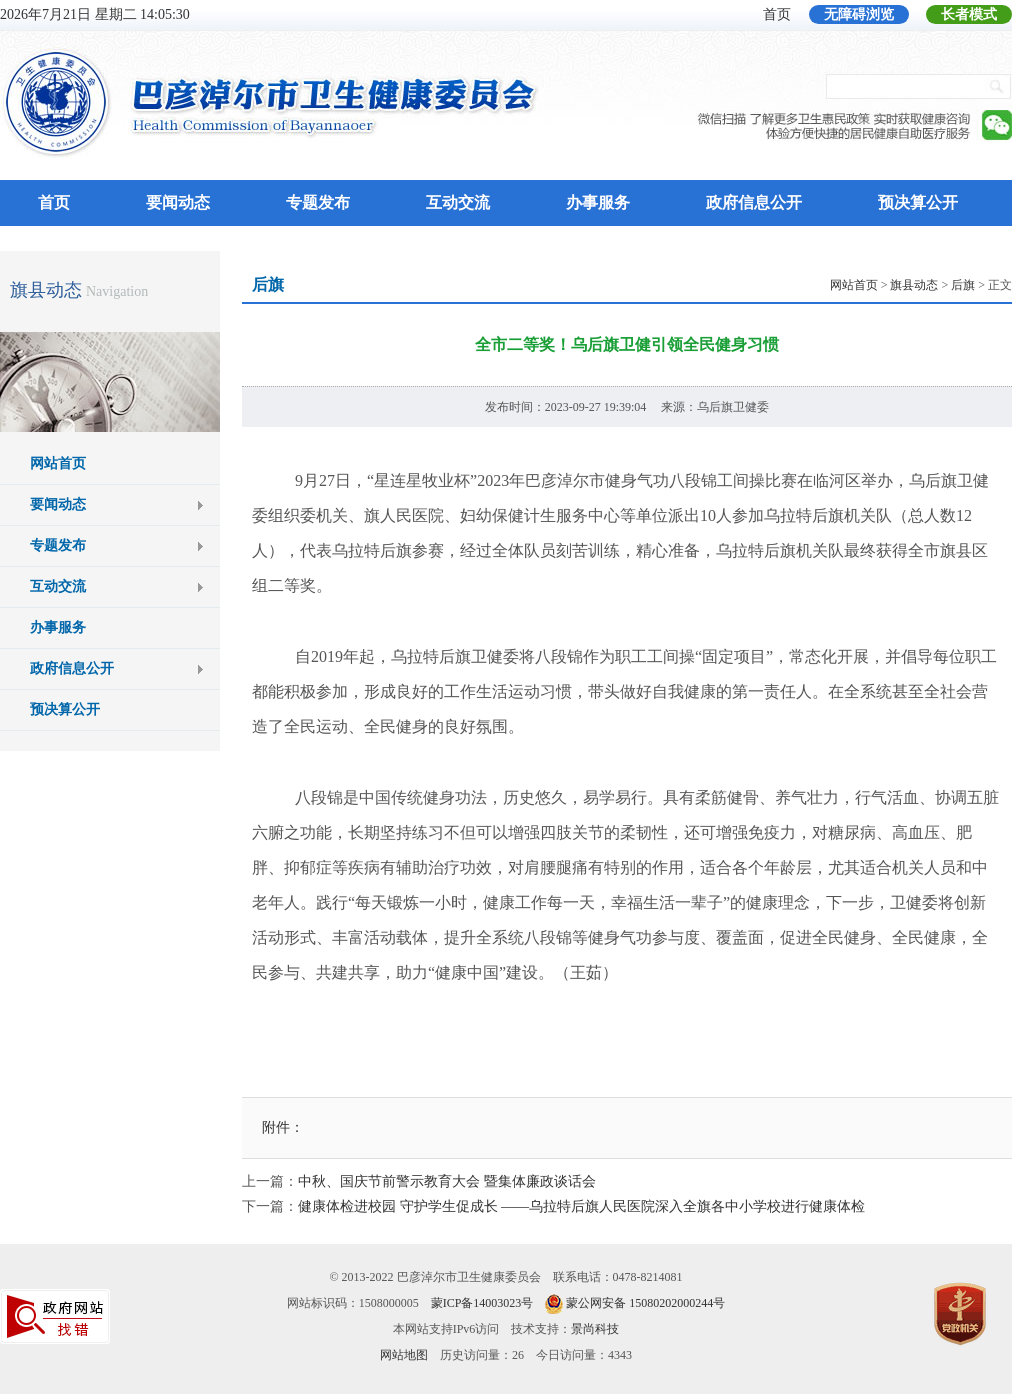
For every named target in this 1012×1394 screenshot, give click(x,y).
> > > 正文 (921, 285)
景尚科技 (595, 1329)
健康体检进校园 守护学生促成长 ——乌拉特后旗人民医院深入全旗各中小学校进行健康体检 (581, 1206)
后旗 (963, 285)
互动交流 (458, 202)
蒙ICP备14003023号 (482, 1303)
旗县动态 (46, 290)
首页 (777, 14)
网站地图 (404, 1355)
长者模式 (969, 14)
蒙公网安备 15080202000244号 (645, 1303)
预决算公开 (918, 202)
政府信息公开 (754, 202)
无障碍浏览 (859, 14)
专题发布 (318, 202)
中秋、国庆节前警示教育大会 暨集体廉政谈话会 (447, 1181)
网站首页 (58, 463)
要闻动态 (178, 202)
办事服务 (598, 202)
